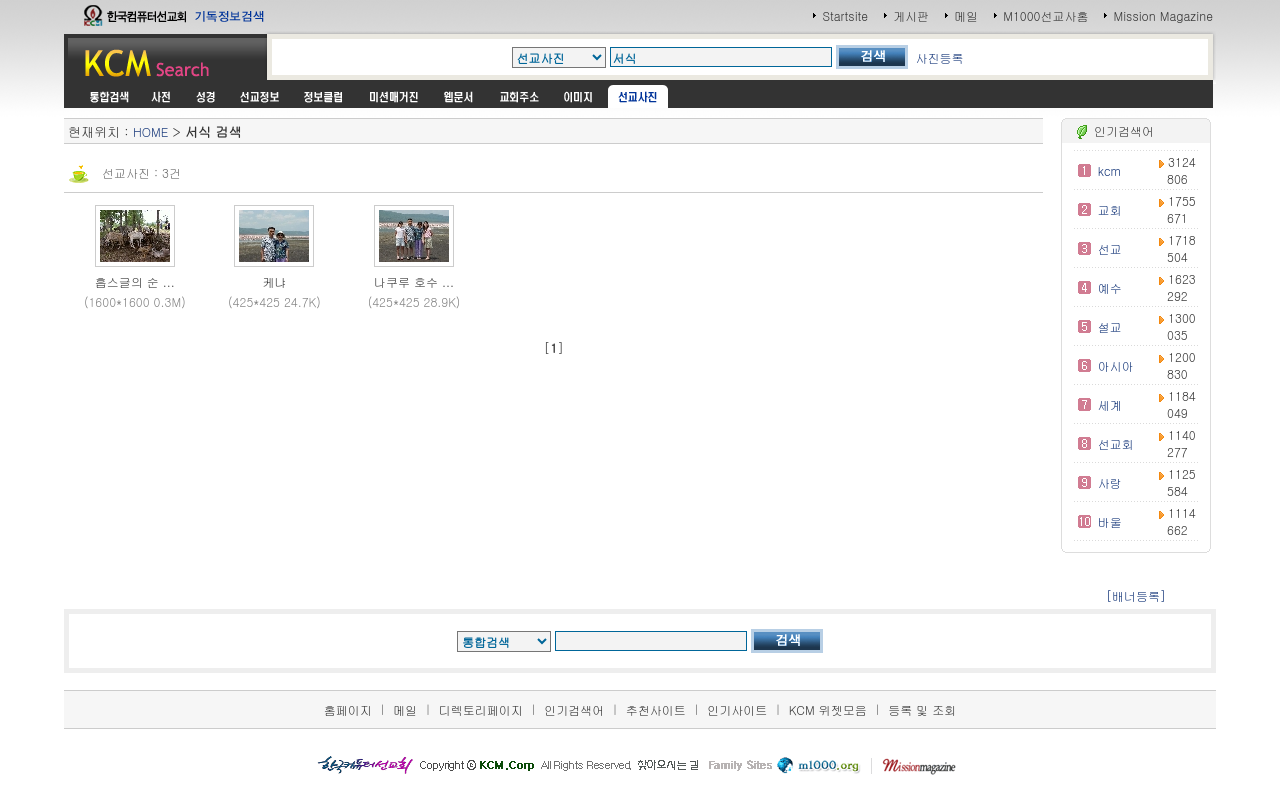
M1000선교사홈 (1045, 15)
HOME (150, 131)
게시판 (911, 15)
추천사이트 (656, 709)
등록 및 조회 (922, 709)
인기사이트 (737, 709)
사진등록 (940, 57)
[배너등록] (1136, 595)
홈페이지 (348, 709)
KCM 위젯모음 (828, 709)
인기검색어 (574, 709)
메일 (966, 15)
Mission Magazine (1163, 15)
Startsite (845, 15)
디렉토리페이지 (481, 709)
